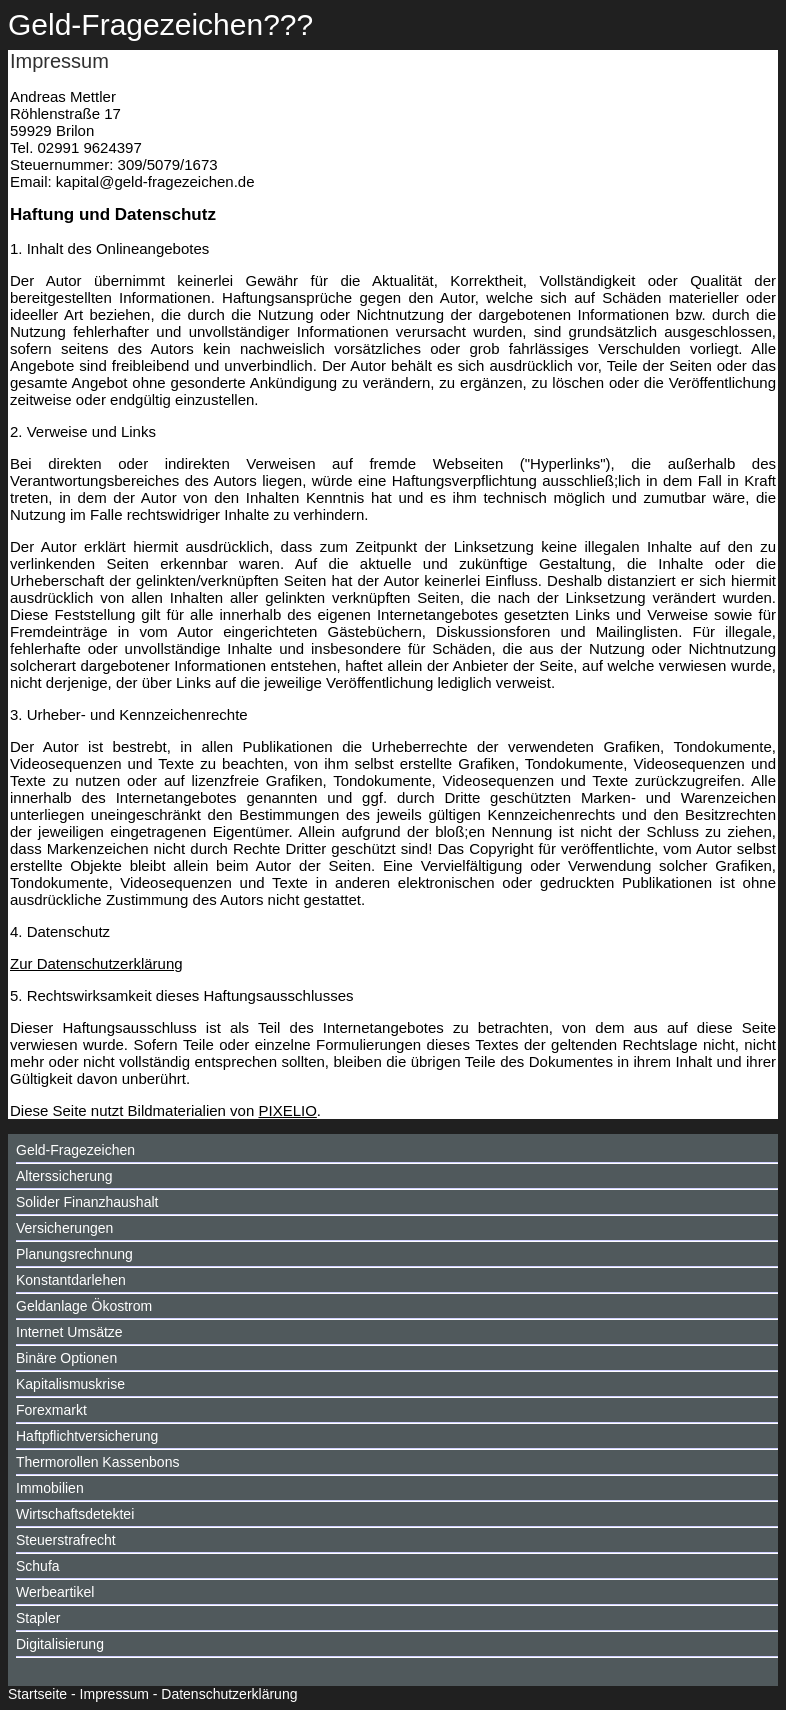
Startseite (37, 1694)
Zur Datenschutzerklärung (96, 963)
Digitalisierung (60, 1644)
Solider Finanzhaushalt (87, 1202)
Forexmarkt (51, 1410)
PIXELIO (287, 1110)
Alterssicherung (64, 1176)
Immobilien (50, 1488)
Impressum (114, 1694)
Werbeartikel (55, 1592)
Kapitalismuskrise (70, 1384)
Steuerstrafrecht (66, 1540)
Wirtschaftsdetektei (75, 1514)
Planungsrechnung (74, 1254)
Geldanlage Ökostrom (84, 1306)
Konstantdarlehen (71, 1280)
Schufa (38, 1566)
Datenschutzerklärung (229, 1694)
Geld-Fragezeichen (75, 1150)
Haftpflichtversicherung (87, 1436)
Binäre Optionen (66, 1358)
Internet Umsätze (69, 1332)
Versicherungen (64, 1228)
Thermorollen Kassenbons (97, 1462)
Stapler (38, 1618)
